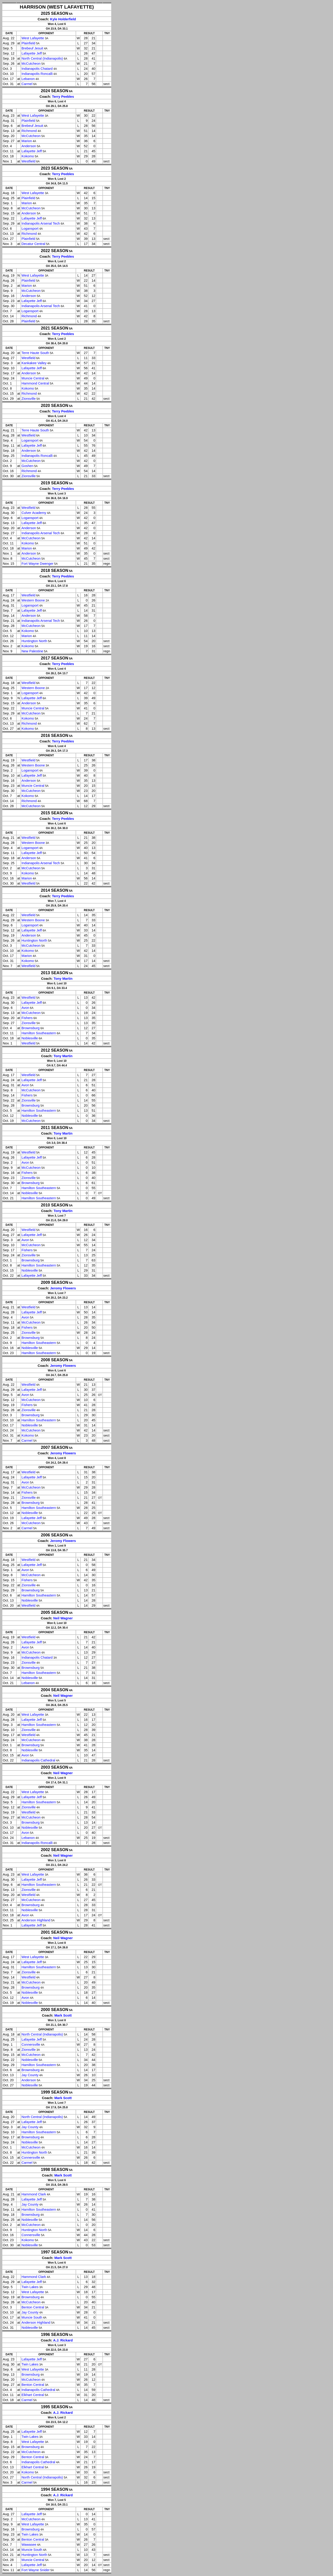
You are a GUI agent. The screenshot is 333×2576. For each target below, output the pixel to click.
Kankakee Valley (34, 363)
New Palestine (32, 651)
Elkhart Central (33, 2395)
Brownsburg (31, 1028)
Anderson (29, 146)
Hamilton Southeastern (39, 1033)
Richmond (29, 131)
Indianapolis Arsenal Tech (41, 223)
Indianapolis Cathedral (38, 1760)
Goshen (27, 466)
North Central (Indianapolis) (42, 58)
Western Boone (33, 600)
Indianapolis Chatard (37, 68)
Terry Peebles (63, 96)
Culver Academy (34, 513)
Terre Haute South (35, 353)
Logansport (30, 228)
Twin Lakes (30, 2287)
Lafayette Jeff (32, 53)
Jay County (30, 2075)
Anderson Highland (36, 1920)
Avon (25, 1008)
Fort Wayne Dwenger (37, 563)
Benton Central (33, 2307)
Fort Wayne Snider (36, 2570)
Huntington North (34, 641)
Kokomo (28, 156)
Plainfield (28, 43)
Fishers (27, 1018)
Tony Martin (62, 978)
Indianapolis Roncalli (37, 74)
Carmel (27, 84)
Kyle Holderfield (63, 19)
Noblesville (30, 1038)
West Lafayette (33, 38)
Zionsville (29, 398)
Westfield (28, 161)
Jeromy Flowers (63, 1288)
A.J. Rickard (63, 2340)
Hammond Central (35, 383)
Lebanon (28, 79)
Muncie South (32, 2317)
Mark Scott (63, 2015)
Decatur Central (33, 244)
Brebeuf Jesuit (32, 48)
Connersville (31, 2044)
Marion (27, 141)
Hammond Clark (34, 2194)
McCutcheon (31, 63)
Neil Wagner (63, 1618)
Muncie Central (33, 378)
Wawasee (29, 2544)
